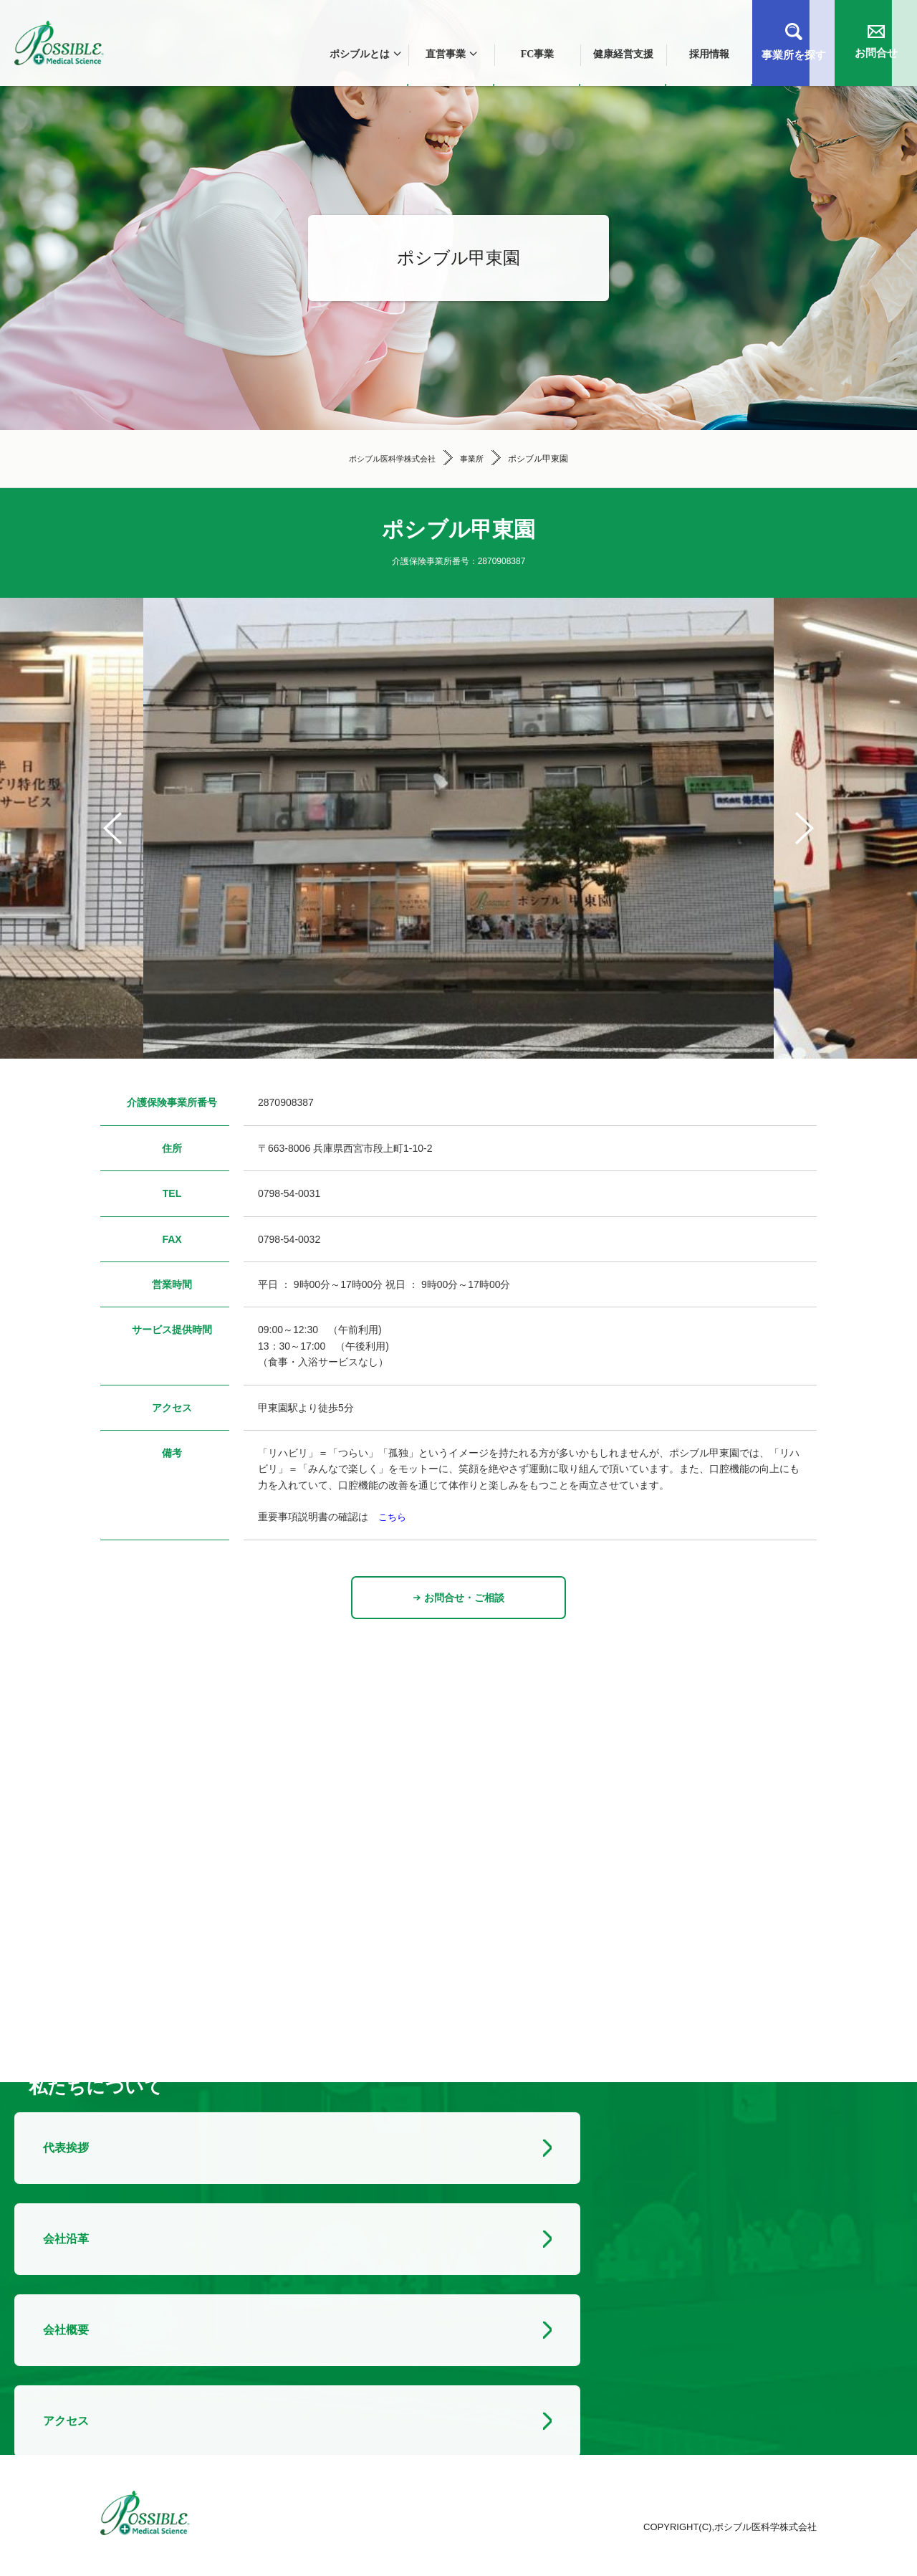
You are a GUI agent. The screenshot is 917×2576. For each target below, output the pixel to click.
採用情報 (709, 54)
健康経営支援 (623, 54)
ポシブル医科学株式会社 (391, 459)
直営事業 (451, 54)
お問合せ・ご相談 (458, 1597)
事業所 (476, 459)
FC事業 (537, 54)
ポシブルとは (365, 54)
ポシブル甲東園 (543, 459)
